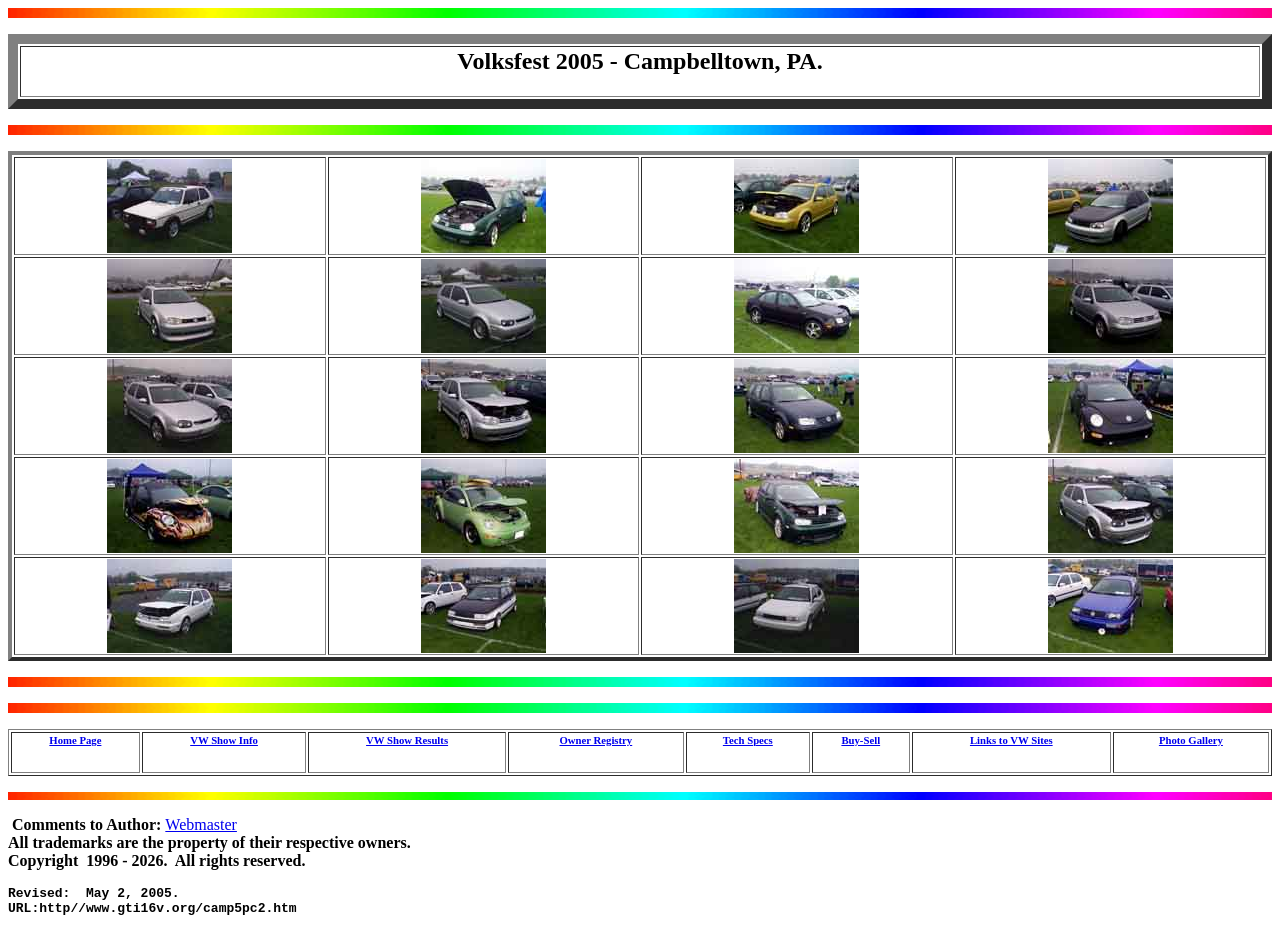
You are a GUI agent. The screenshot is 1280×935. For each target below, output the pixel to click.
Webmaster (201, 824)
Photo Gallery (1191, 740)
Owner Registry (595, 740)
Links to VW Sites (1011, 740)
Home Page (75, 740)
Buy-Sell (860, 740)
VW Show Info (224, 740)
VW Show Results (407, 740)
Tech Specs (748, 740)
